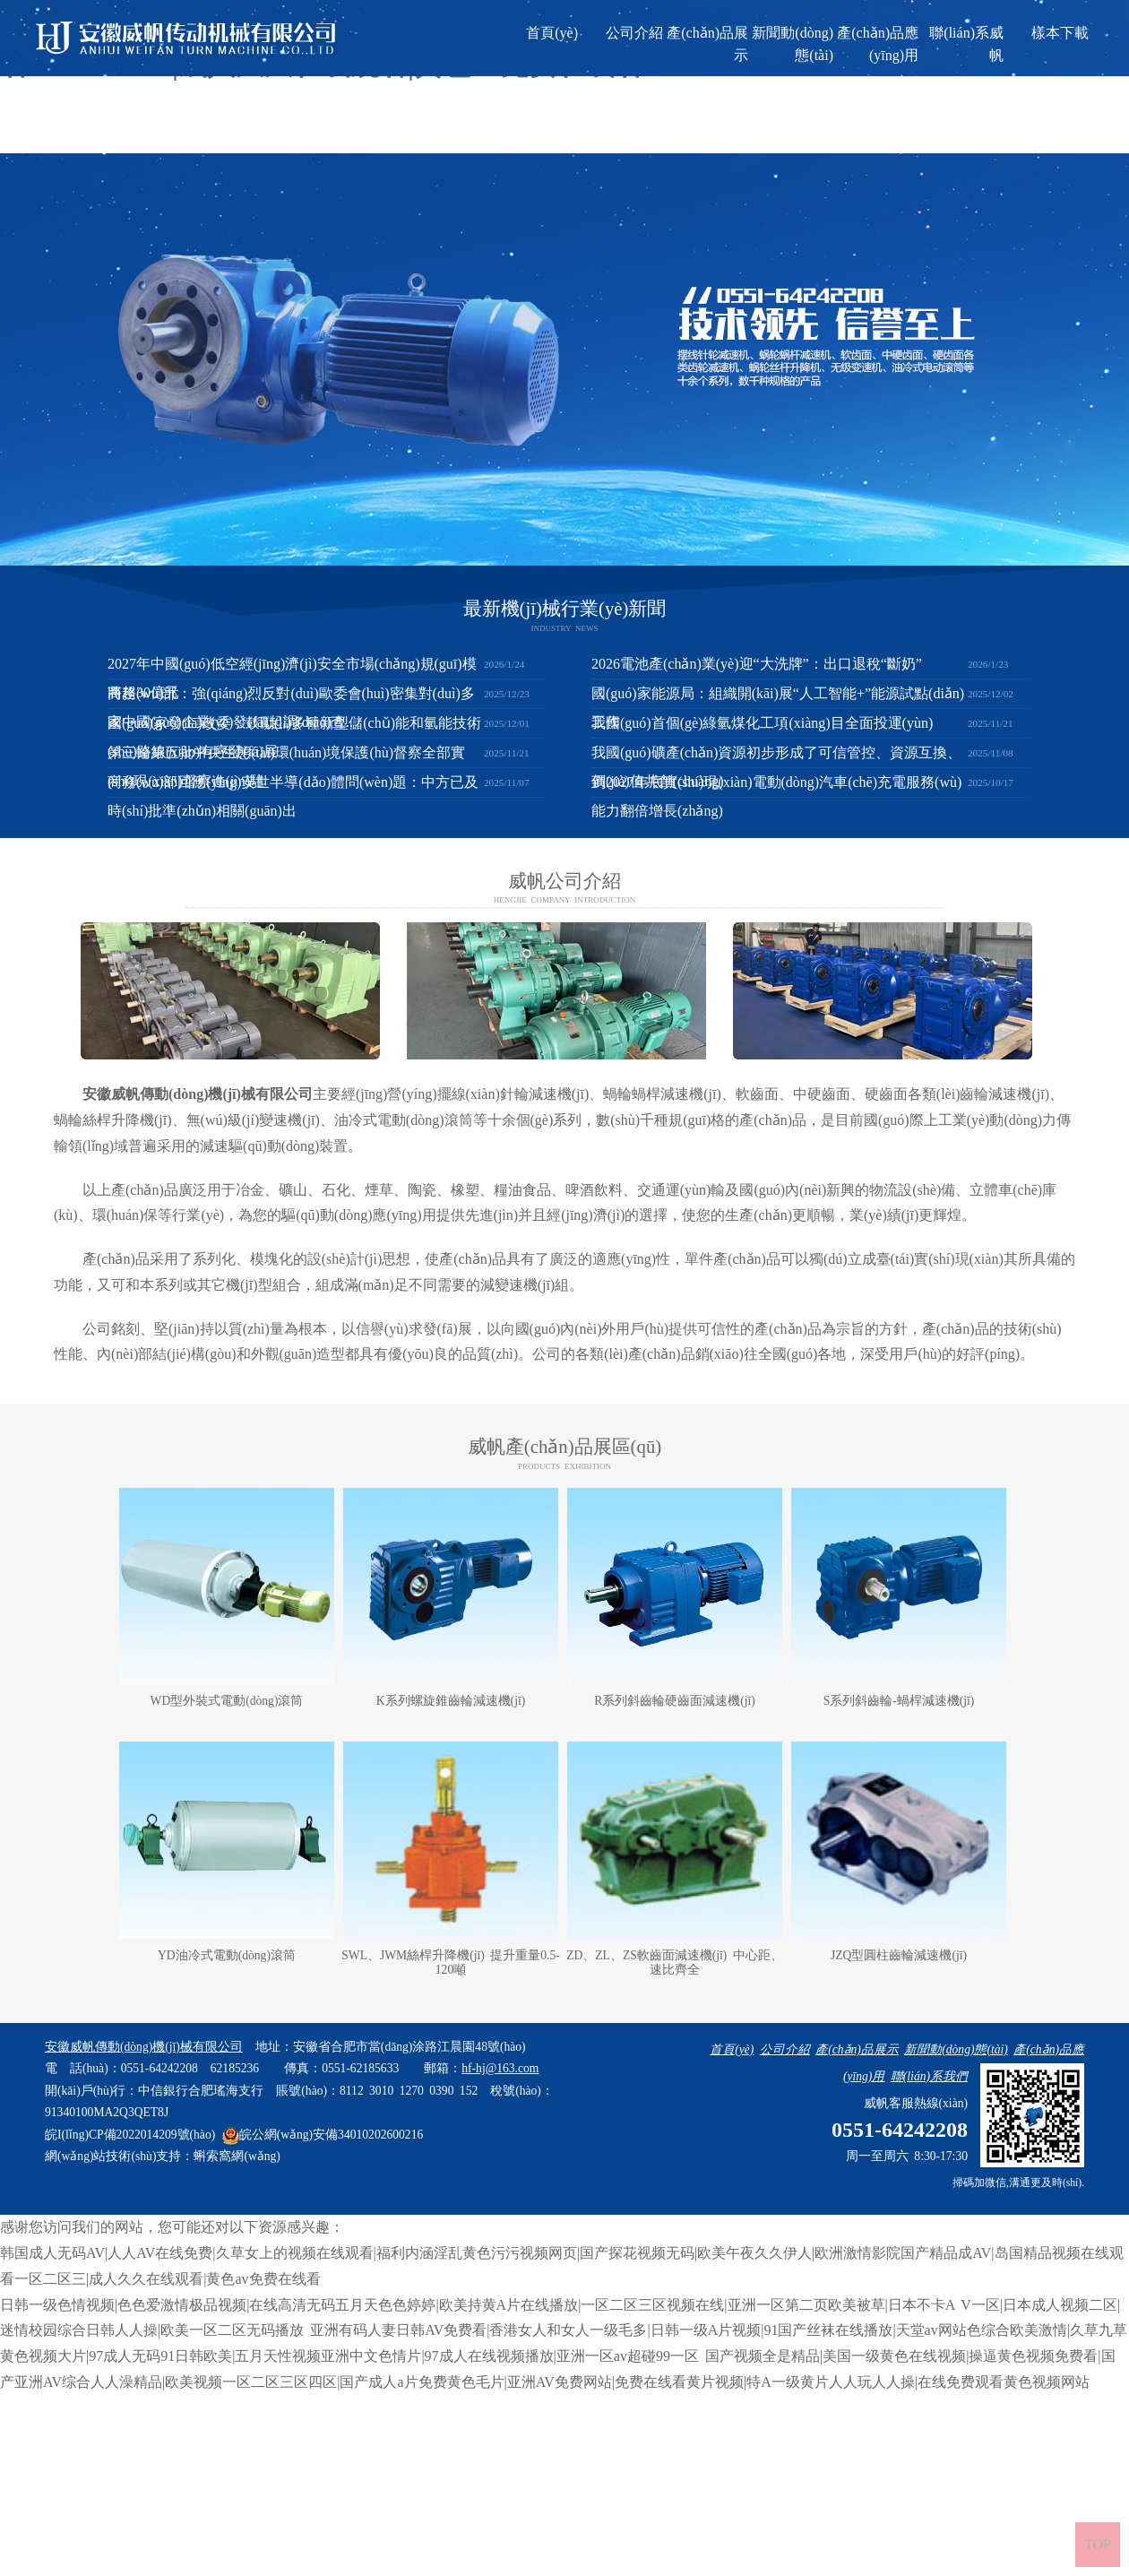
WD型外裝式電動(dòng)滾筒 (227, 1700)
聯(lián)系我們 (929, 2076)
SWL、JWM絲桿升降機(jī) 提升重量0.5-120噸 (450, 1962)
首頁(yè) (552, 32)
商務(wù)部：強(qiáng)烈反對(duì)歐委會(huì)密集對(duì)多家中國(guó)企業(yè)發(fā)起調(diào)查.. (291, 708)
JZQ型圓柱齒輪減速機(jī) (899, 1955)
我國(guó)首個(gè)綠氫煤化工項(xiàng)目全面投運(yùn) (762, 722)
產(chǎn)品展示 (707, 44)
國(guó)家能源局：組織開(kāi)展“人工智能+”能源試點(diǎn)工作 (777, 708)
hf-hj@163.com (500, 2068)
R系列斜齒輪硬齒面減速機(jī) (674, 1700)
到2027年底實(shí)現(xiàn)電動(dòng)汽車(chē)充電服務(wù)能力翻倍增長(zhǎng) (776, 796)
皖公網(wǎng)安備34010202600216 (322, 2134)
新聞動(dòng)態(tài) (792, 44)
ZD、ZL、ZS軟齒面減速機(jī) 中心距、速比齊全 (674, 1962)
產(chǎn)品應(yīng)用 (877, 44)
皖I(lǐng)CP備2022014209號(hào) (130, 2134)
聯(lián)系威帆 (966, 44)
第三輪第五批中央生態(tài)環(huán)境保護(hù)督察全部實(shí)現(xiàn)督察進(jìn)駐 (286, 767)
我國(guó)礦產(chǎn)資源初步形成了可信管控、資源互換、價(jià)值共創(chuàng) (776, 767)
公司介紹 (634, 32)
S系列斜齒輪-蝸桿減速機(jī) (899, 1700)
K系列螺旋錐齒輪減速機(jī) (450, 1700)
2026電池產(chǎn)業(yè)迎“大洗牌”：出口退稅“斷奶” (756, 663)
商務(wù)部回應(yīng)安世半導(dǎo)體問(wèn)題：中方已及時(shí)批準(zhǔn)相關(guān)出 (293, 796)
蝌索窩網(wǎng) (237, 2156)
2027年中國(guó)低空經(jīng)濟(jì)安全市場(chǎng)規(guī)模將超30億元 (292, 678)
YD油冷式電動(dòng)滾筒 (227, 1955)
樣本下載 (1060, 32)
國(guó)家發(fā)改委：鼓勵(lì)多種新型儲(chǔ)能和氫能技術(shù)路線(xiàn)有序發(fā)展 (294, 737)
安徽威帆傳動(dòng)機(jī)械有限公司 (197, 1094)
